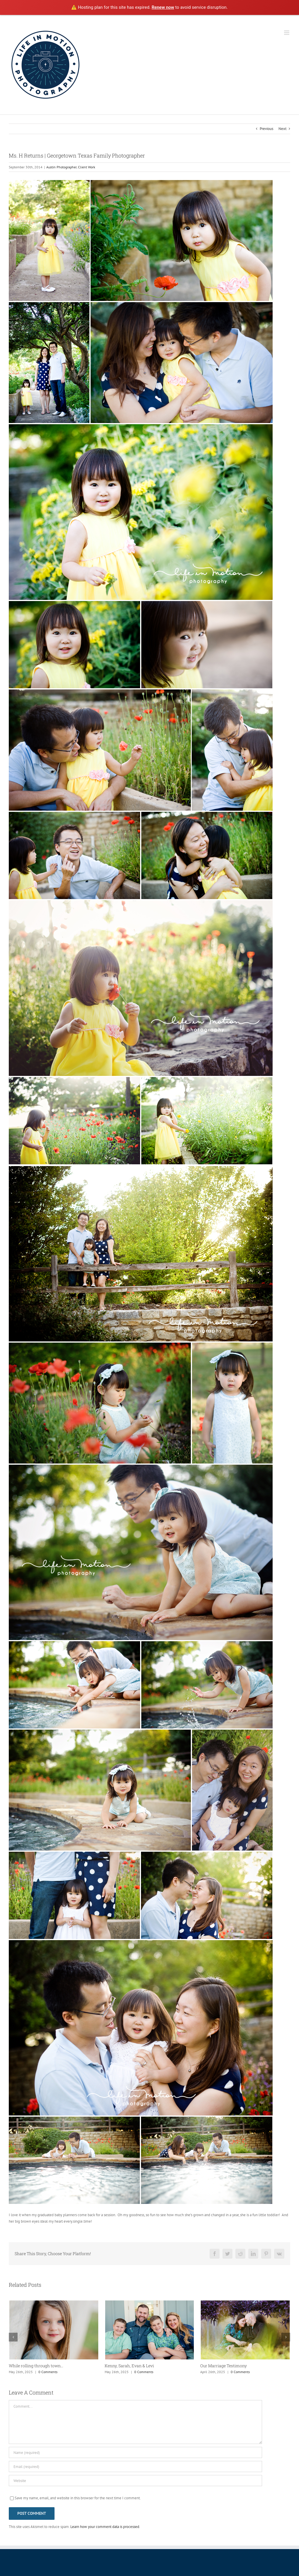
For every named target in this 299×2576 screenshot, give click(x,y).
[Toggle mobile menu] (287, 33)
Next (282, 128)
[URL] (135, 2480)
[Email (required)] (135, 2466)
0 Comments (47, 2372)
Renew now (163, 7)
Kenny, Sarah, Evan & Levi (129, 2365)
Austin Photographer (61, 167)
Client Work (86, 167)
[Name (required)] (135, 2452)
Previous (266, 128)
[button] (13, 2337)
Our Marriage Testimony (223, 2365)
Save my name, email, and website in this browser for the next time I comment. (78, 2497)
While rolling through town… (36, 2365)
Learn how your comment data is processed (104, 2526)
